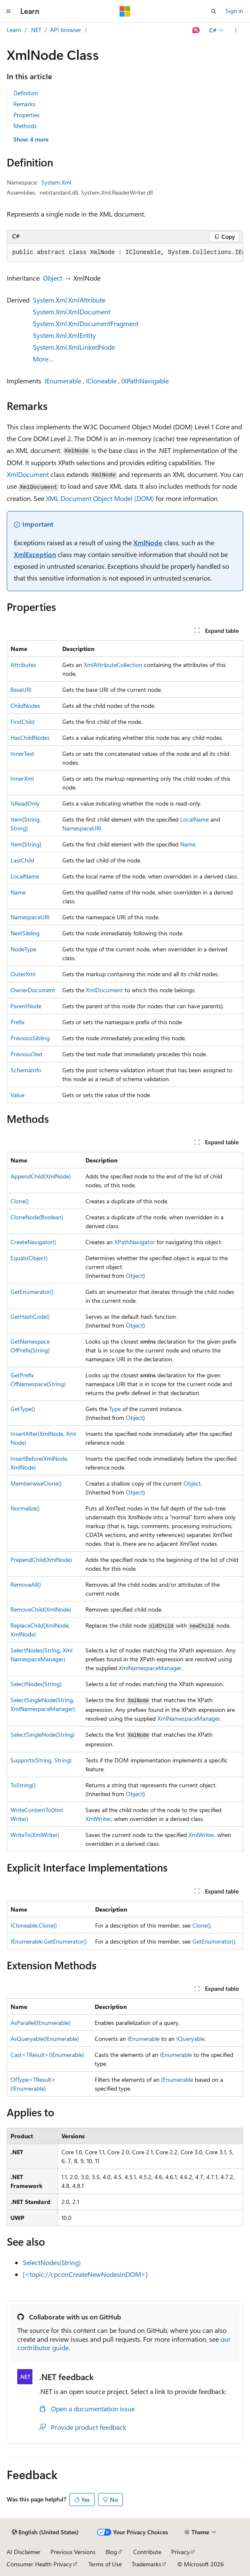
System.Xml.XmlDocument (71, 311)
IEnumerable (63, 380)
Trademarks (146, 2564)
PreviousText (27, 1054)
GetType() (23, 1409)
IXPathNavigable (145, 380)
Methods (25, 126)
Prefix (17, 1022)
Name (187, 844)
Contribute (147, 2552)
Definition (25, 93)
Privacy (180, 2552)
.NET (35, 30)
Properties (26, 115)
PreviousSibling (30, 1038)
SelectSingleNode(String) (42, 1734)
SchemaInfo (26, 1070)
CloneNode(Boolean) (37, 1217)
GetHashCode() (30, 1316)
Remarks (24, 104)
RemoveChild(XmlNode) (41, 1609)
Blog (111, 2552)
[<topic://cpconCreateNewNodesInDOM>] (85, 2274)
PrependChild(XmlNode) (41, 1560)
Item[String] (26, 844)
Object (52, 277)
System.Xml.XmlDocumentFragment (85, 323)
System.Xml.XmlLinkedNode (74, 347)
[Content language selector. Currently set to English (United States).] (45, 2532)
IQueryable (190, 2039)
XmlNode (147, 542)
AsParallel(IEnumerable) (40, 2023)
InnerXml (22, 778)
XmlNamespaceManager (150, 1668)
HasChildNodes (30, 738)
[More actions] (236, 30)
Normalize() (25, 1508)
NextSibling (25, 933)
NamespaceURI (81, 828)
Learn (14, 30)
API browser (65, 30)
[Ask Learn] (196, 30)
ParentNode (26, 1006)
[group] (125, 253)
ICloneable (101, 380)
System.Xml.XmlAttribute (69, 299)
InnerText (22, 754)
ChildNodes (25, 706)
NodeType (23, 949)
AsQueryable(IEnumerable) (45, 2039)
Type (115, 1409)
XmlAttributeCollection (113, 665)
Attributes (23, 665)
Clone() (20, 1201)
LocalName (194, 819)
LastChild (22, 860)
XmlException (35, 554)
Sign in (234, 11)
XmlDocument (28, 474)
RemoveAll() (26, 1584)
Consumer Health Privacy (39, 2564)
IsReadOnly (25, 803)
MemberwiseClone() (36, 1483)
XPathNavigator (134, 1242)
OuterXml (23, 974)
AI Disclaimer (23, 2552)
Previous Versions (73, 2552)
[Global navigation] (8, 11)
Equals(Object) (29, 1258)
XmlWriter (98, 1819)
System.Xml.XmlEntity (64, 335)
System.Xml (56, 182)
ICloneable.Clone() (34, 1925)
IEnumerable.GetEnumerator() (49, 1941)
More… (43, 358)
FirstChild (23, 722)
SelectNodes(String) (36, 1684)
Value (17, 1095)
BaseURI (21, 690)
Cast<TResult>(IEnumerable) (47, 2055)
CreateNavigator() (33, 1242)
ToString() (23, 1785)
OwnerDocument (33, 990)
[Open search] (213, 11)
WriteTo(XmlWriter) (35, 1835)
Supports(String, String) (41, 1760)
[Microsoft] (125, 11)
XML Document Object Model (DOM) (100, 498)
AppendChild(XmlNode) (41, 1176)
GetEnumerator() (32, 1292)
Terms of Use (105, 2564)
